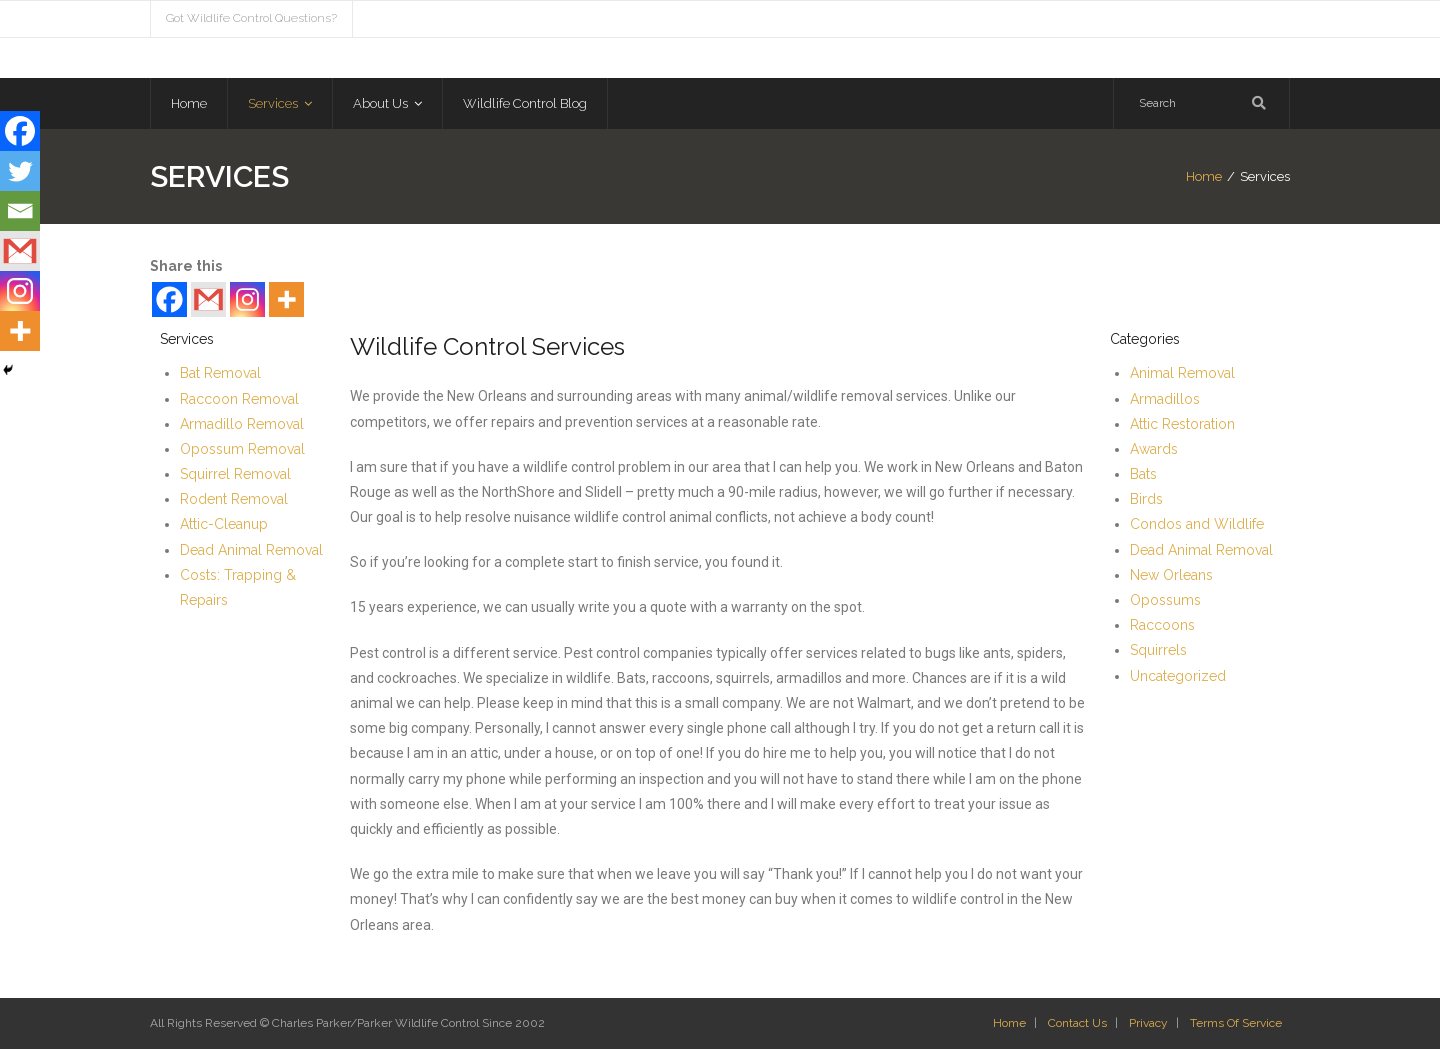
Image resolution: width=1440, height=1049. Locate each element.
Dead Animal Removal (251, 550)
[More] (286, 299)
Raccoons (1162, 625)
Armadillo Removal (242, 424)
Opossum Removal (242, 449)
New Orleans (1171, 575)
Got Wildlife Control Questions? (251, 18)
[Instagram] (247, 299)
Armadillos (1165, 399)
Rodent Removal (234, 499)
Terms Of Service (1236, 1023)
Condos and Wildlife (1197, 524)
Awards (1154, 449)
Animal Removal (1182, 373)
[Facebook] (169, 299)
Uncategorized (1178, 676)
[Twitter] (20, 171)
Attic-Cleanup (224, 524)
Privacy (1148, 1023)
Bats (1143, 474)
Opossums (1165, 600)
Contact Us (1077, 1023)
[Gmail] (208, 299)
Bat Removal (220, 373)
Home (1204, 176)
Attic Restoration (1182, 424)
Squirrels (1158, 650)
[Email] (20, 211)
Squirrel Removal (235, 474)
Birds (1146, 499)
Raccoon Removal (239, 399)
